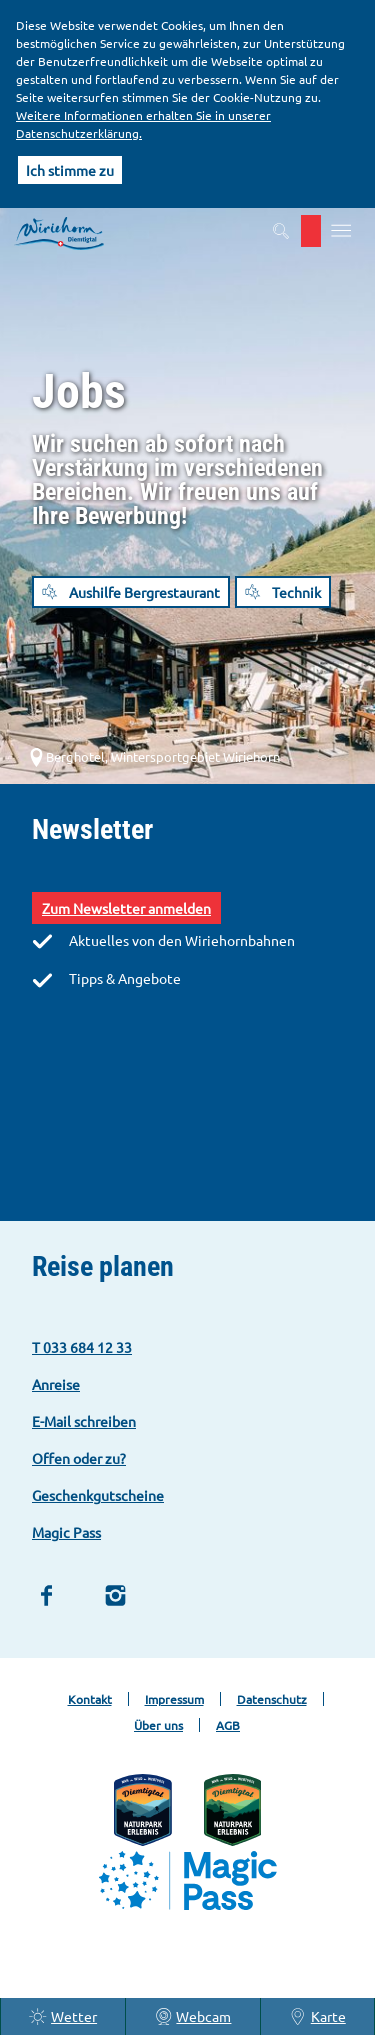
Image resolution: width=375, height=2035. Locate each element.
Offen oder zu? (79, 1458)
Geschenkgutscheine (98, 1495)
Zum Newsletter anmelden (126, 908)
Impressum (174, 1699)
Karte (317, 2016)
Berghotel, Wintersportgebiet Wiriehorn (153, 757)
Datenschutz (272, 1699)
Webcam (193, 2016)
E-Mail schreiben (84, 1421)
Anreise (56, 1384)
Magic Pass (66, 1532)
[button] (311, 231)
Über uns (158, 1725)
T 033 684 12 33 (82, 1347)
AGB (228, 1725)
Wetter (63, 2016)
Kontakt (90, 1699)
